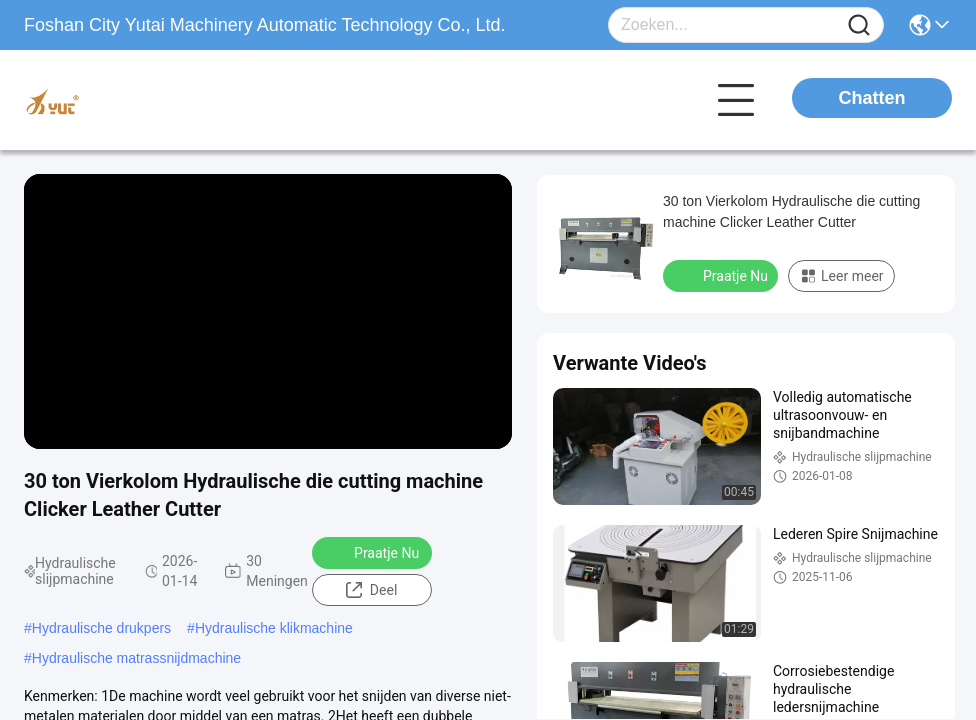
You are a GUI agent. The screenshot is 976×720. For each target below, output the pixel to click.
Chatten (872, 98)
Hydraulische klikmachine (274, 628)
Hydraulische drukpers (101, 628)
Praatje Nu (373, 552)
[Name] (859, 25)
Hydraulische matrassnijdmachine (136, 658)
